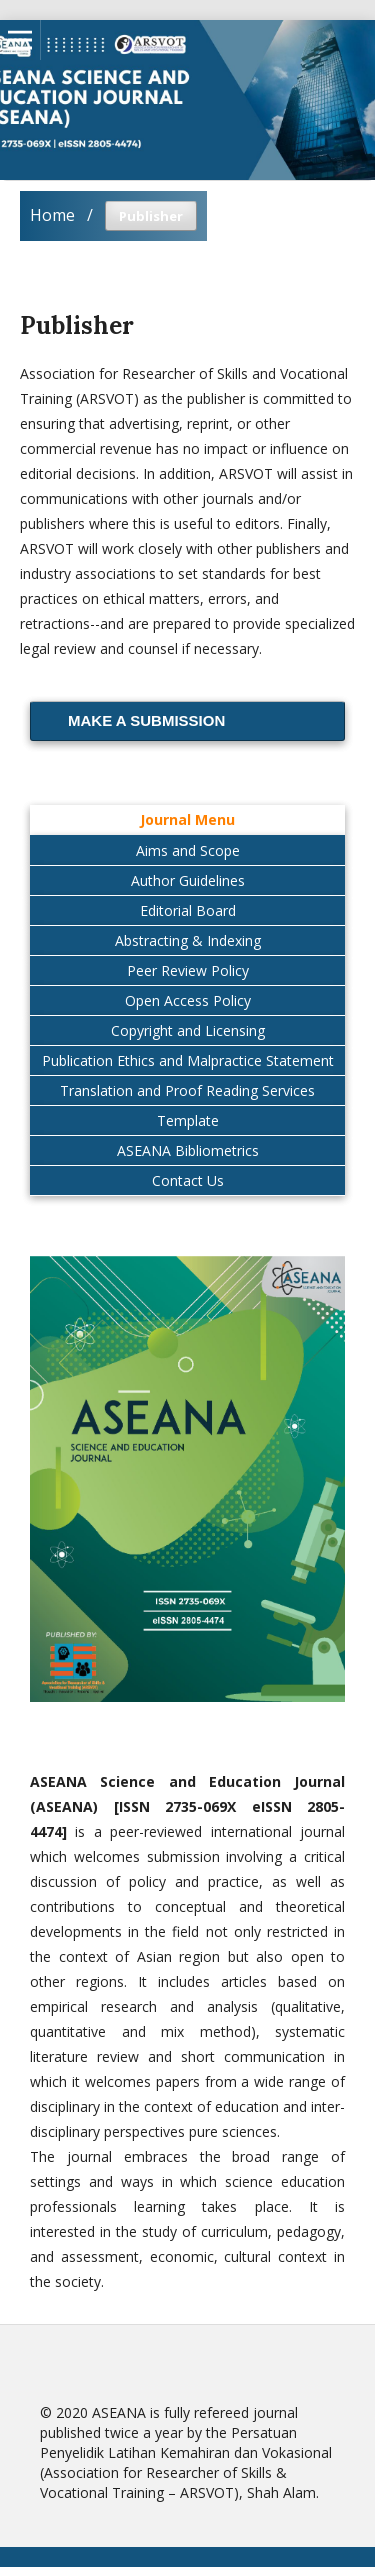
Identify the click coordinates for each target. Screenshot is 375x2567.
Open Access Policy (188, 1000)
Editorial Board (188, 910)
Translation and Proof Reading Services (187, 1090)
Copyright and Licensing (188, 1030)
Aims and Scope (188, 850)
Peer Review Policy (188, 970)
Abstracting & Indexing (188, 940)
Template (188, 1120)
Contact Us (188, 1180)
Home (52, 215)
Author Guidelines (188, 880)
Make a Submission (146, 720)
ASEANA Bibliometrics (188, 1150)
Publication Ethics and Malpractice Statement (188, 1060)
